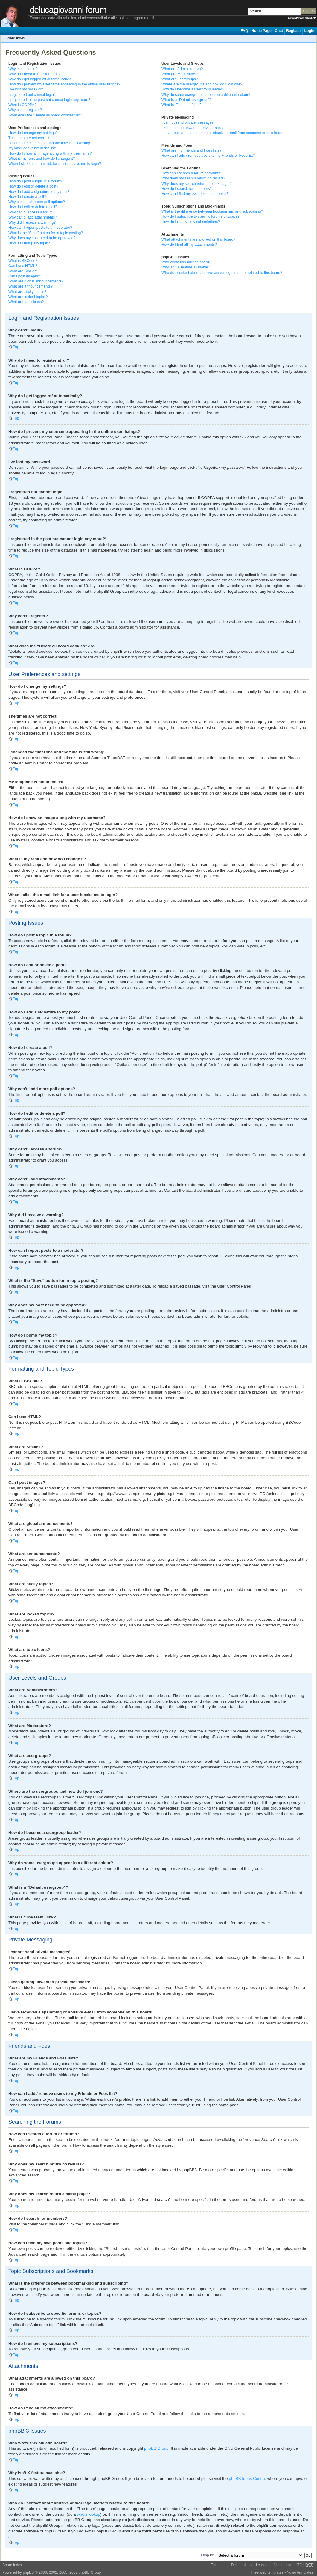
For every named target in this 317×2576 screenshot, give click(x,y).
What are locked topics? (28, 297)
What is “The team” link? (181, 105)
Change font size (311, 38)
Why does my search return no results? (193, 178)
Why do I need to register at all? (34, 74)
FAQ (244, 31)
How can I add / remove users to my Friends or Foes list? (208, 155)
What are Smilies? (23, 271)
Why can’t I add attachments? (32, 217)
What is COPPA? (22, 105)
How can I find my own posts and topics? (194, 194)
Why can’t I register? (25, 110)
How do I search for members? (186, 189)
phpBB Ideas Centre (247, 2478)
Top (16, 347)
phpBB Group (156, 2448)
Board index (15, 38)
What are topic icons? (26, 302)
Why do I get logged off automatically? (39, 79)
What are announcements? (30, 286)
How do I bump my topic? (29, 243)
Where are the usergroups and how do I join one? (201, 84)
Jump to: (207, 2555)
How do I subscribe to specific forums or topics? (200, 216)
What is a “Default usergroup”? (186, 100)
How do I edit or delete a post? (33, 186)
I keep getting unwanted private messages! (196, 128)
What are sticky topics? (27, 292)
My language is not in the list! (32, 148)
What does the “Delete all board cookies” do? (45, 115)
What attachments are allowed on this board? (198, 239)
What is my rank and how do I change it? (41, 158)
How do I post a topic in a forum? (35, 181)
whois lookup (88, 2514)
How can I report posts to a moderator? (40, 227)
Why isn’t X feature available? (185, 267)
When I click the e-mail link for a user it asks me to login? (54, 164)
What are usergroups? (179, 79)
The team (219, 2565)
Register (293, 31)
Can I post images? (24, 276)
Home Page (262, 31)
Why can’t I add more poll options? (36, 202)
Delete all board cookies (250, 2565)
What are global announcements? (35, 281)
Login (309, 31)
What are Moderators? (179, 74)
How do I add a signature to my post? (38, 192)
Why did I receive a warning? (32, 222)
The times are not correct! (29, 138)
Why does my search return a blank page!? (196, 184)
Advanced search (302, 18)
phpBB (28, 2572)
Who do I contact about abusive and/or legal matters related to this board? (221, 273)
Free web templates (267, 2572)
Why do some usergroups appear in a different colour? (205, 95)
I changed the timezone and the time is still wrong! (49, 143)
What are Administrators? (182, 69)
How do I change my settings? (33, 133)
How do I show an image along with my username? (50, 153)
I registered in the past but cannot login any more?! (49, 100)
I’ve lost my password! (26, 89)
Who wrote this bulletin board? (186, 262)
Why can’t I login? (22, 69)
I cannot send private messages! (187, 122)
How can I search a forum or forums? (191, 173)
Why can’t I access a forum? (31, 212)
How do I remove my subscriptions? (190, 222)
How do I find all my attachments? (189, 244)
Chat (279, 31)
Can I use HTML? (22, 266)
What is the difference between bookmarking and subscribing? (212, 211)
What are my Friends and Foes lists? (191, 150)
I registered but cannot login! (31, 95)
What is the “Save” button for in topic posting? (45, 233)
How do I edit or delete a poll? (32, 207)
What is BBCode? (22, 261)
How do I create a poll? (27, 197)
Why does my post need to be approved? (42, 238)
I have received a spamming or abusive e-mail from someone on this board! (222, 133)
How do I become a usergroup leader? (192, 89)
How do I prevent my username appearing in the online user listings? (64, 84)
